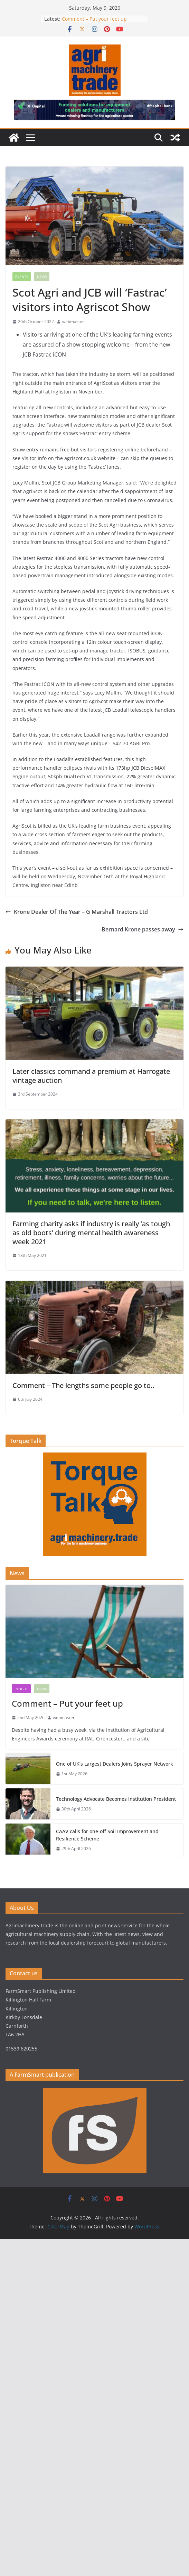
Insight (21, 1688)
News (42, 276)
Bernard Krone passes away (142, 929)
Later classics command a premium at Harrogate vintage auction (91, 1076)
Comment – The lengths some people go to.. (83, 1385)
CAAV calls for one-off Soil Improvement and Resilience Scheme (107, 1835)
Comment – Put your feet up (94, 19)
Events (21, 276)
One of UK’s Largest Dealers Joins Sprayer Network (115, 1763)
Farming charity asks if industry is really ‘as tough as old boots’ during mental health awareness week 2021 (91, 1232)
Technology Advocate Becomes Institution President (116, 1799)
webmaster (73, 322)
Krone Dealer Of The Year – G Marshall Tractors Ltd (77, 912)
